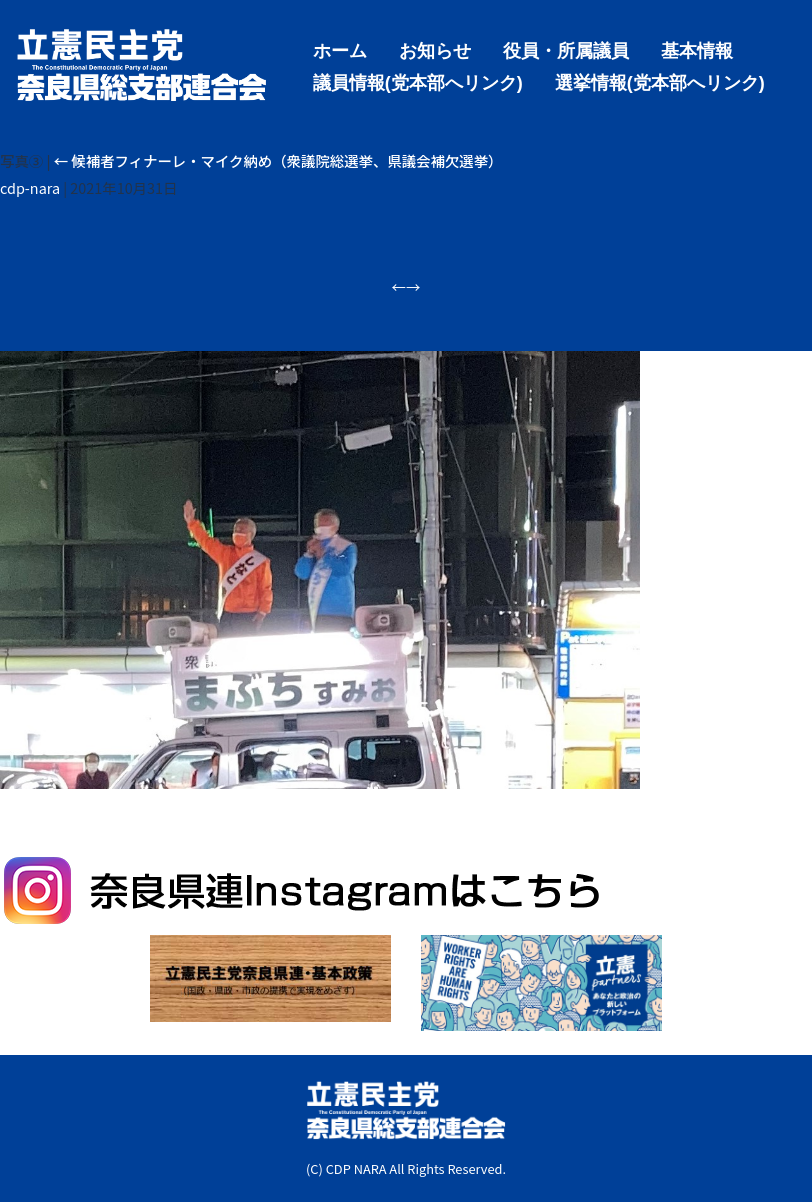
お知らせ (435, 49)
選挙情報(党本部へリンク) (660, 81)
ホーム (340, 49)
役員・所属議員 (566, 49)
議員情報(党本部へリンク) (418, 81)
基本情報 (697, 49)
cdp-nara (30, 187)
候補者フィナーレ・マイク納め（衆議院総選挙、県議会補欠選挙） (278, 160)
